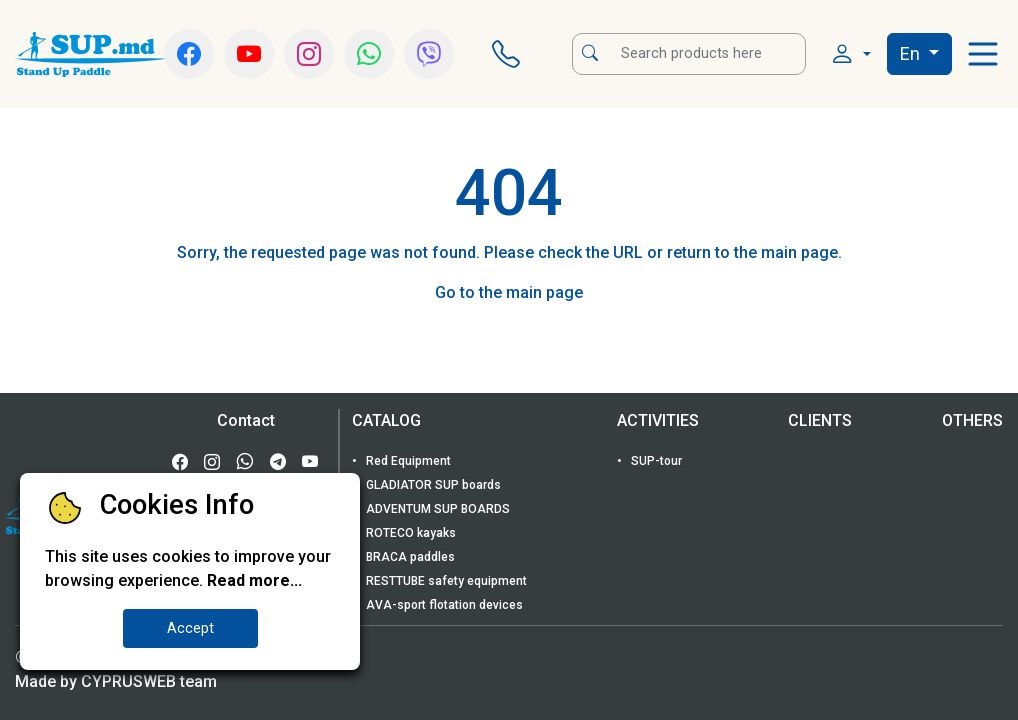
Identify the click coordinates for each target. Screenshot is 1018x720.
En (912, 53)
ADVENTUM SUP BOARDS (436, 509)
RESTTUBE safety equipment (445, 581)
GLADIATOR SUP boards (432, 485)
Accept (190, 628)
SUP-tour (655, 461)
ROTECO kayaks (409, 533)
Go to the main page (509, 292)
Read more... (254, 580)
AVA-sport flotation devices (443, 605)
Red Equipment (407, 461)
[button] (850, 54)
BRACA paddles (409, 557)
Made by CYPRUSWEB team (116, 681)
